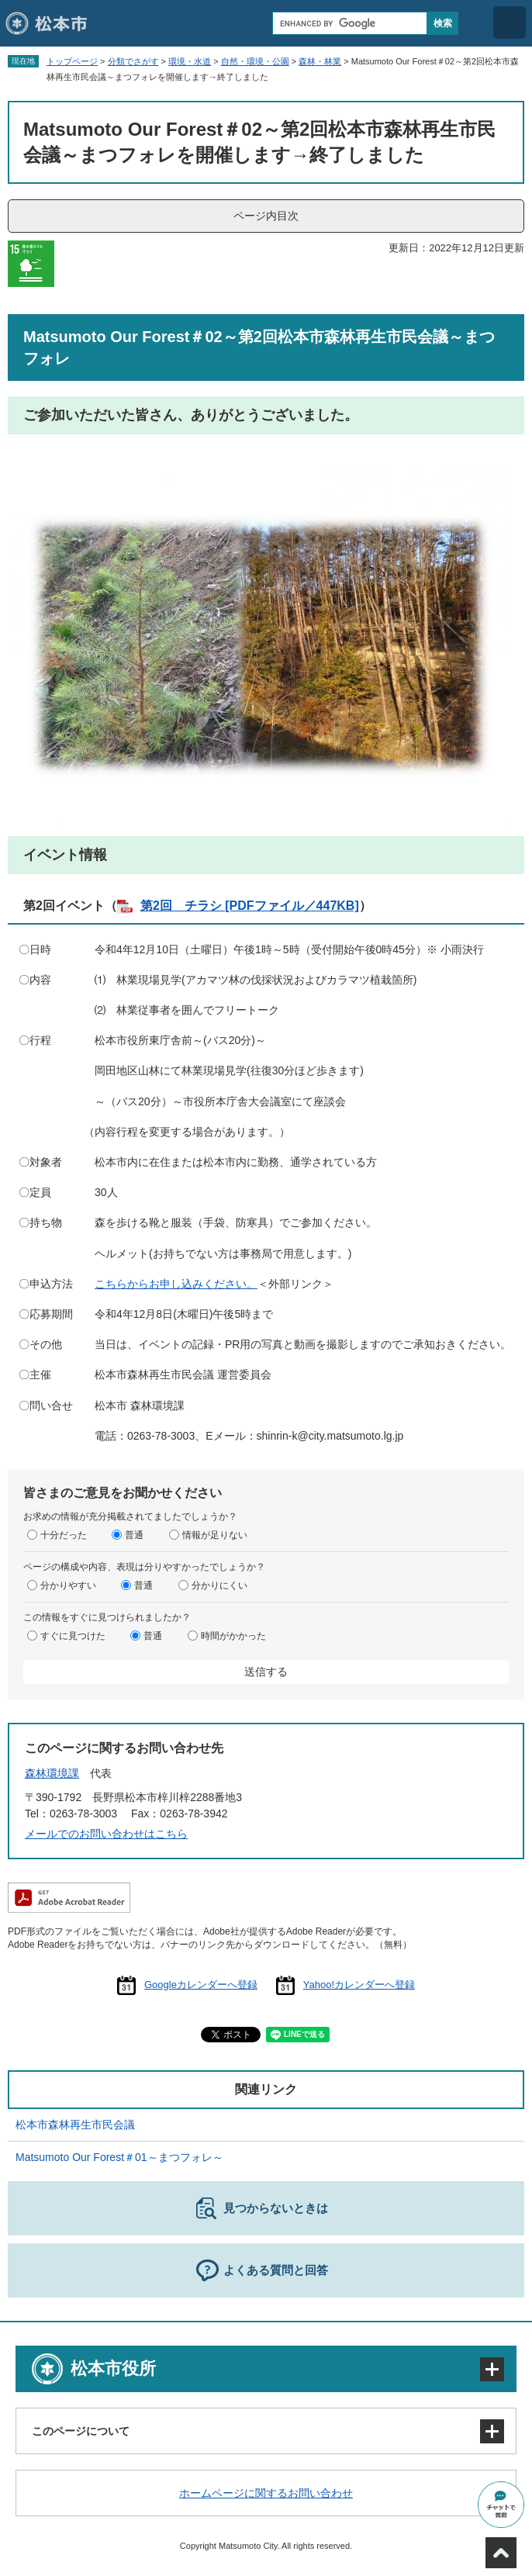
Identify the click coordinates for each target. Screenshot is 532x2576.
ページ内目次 (266, 215)
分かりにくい (219, 1585)
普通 (134, 1535)
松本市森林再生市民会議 (75, 2124)
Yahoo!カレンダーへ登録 (359, 1984)
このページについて (81, 2431)
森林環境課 (52, 1773)
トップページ (72, 61)
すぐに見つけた (72, 1635)
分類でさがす (133, 61)
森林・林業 (320, 61)
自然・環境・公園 (255, 61)
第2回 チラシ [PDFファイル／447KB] (249, 905)
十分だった (63, 1535)
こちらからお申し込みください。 (176, 1284)
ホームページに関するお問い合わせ (266, 2493)
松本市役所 (113, 2368)
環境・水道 (189, 61)
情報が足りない (214, 1535)
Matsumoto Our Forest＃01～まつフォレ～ (119, 2157)
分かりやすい (68, 1585)
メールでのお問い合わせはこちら (106, 1833)
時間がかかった (233, 1635)
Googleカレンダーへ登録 (200, 1984)
